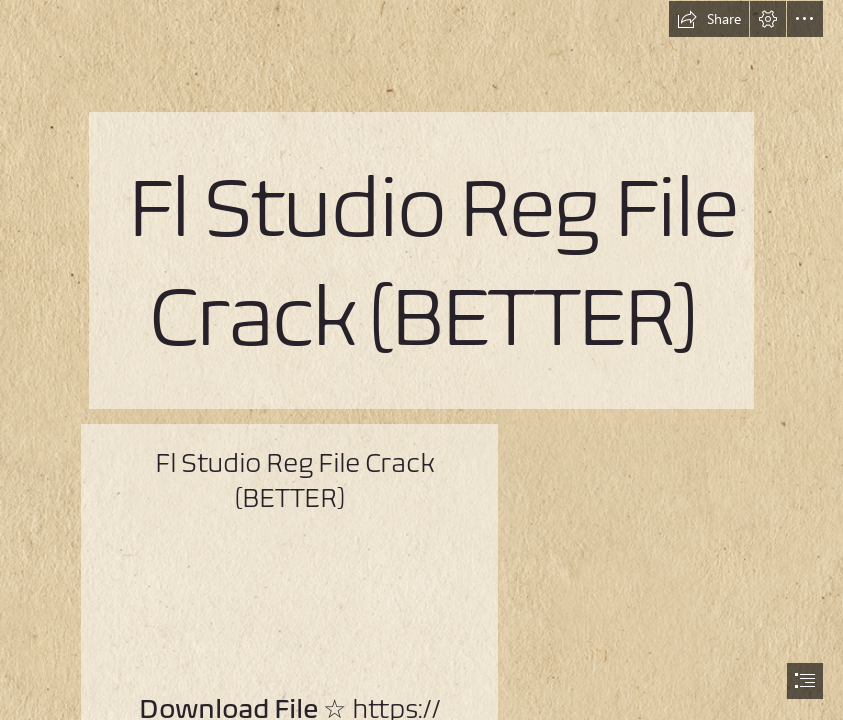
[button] (709, 19)
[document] (421, 360)
